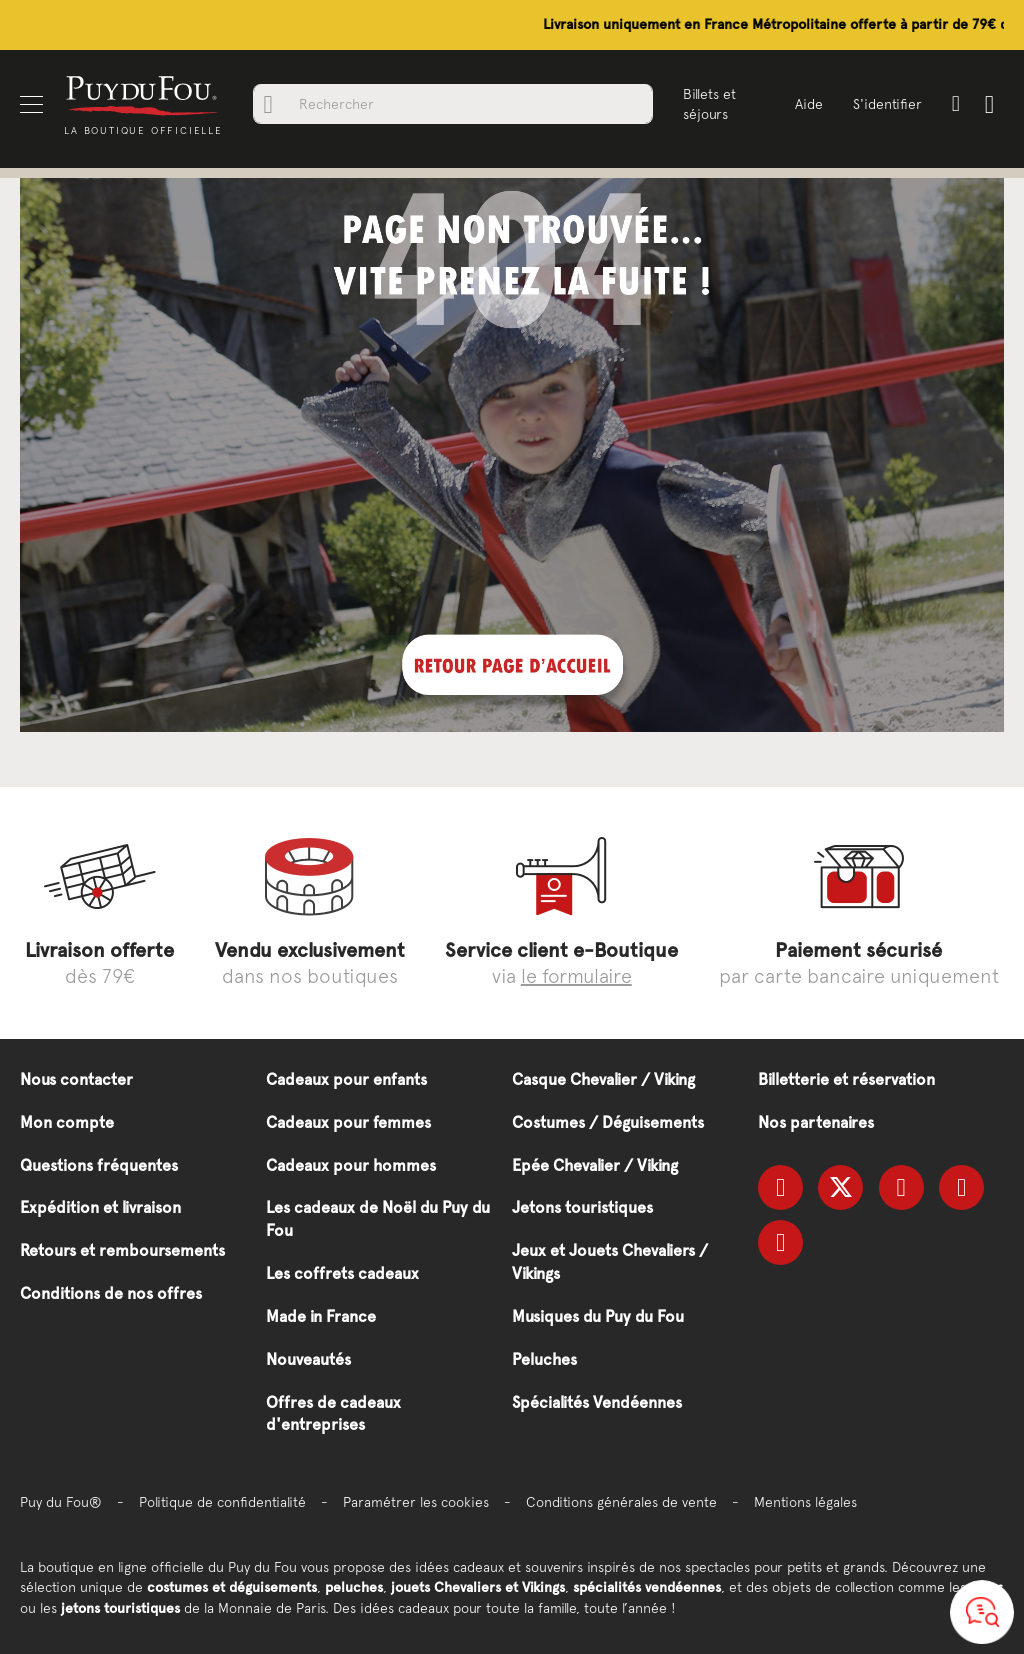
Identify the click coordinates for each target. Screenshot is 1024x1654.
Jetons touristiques (582, 1207)
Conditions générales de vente (621, 1502)
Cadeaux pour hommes (351, 1165)
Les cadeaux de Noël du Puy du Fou (378, 1219)
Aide (809, 104)
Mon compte (67, 1122)
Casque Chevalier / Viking (603, 1079)
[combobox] (453, 104)
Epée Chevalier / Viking (595, 1165)
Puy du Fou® (61, 1502)
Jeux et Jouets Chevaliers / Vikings (610, 1262)
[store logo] (143, 94)
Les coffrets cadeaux (342, 1273)
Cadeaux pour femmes (348, 1122)
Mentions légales (805, 1502)
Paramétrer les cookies (416, 1502)
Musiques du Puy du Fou (598, 1316)
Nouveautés (308, 1359)
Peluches (544, 1359)
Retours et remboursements (122, 1250)
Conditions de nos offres (111, 1293)
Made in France (321, 1316)
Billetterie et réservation (846, 1079)
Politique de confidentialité (222, 1502)
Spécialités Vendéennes (597, 1402)
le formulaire (576, 975)
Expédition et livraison (100, 1207)
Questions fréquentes (99, 1165)
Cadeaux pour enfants (346, 1079)
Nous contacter (76, 1079)
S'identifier (887, 104)
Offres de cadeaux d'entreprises (333, 1414)
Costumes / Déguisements (608, 1122)
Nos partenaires (816, 1122)
